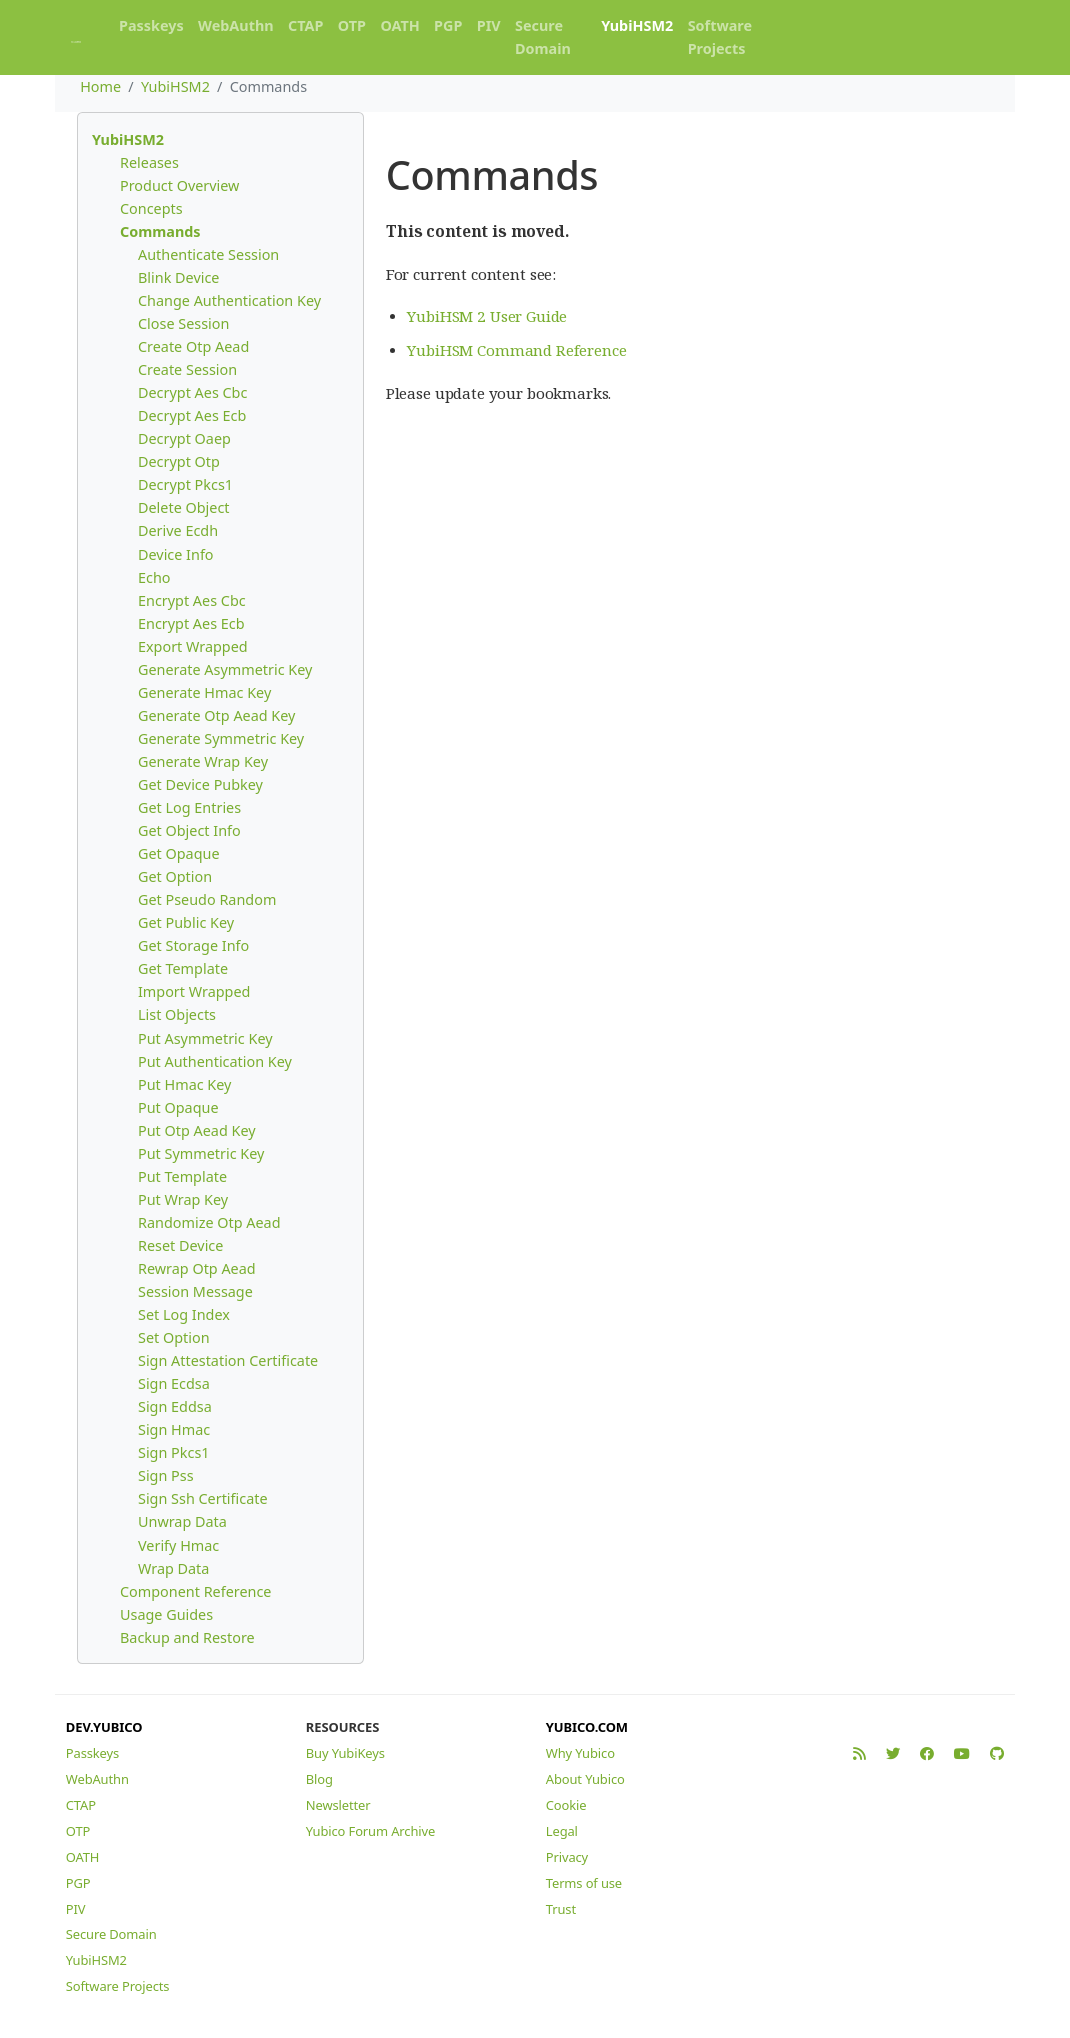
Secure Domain (543, 37)
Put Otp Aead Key (197, 1130)
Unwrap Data (182, 1521)
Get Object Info (189, 830)
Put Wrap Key (183, 1199)
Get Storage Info (193, 945)
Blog (319, 1779)
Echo (154, 577)
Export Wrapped (193, 646)
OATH (399, 25)
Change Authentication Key (229, 300)
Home (100, 86)
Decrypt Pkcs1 (185, 484)
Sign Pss (166, 1475)
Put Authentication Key (215, 1061)
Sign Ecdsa (174, 1383)
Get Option (175, 876)
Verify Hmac (178, 1545)
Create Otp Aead (193, 346)
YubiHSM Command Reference (516, 350)
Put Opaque (178, 1107)
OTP (352, 25)
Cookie (566, 1805)
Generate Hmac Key (204, 692)
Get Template (183, 968)
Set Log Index (184, 1314)
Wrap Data (173, 1568)
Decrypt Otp (179, 461)
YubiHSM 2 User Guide (487, 316)
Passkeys (151, 25)
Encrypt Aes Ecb (191, 623)
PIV (489, 25)
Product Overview (179, 185)
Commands (160, 231)
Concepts (151, 208)
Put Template (182, 1176)
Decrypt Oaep (184, 438)
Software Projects (720, 37)
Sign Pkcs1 (174, 1452)
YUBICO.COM (587, 1727)
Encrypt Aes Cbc (192, 600)
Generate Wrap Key (203, 761)
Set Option (174, 1337)
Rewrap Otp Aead (197, 1268)
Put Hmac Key (184, 1084)
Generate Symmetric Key (221, 738)
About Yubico (585, 1779)
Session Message (195, 1291)
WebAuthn (236, 25)
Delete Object (184, 507)
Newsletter (338, 1805)
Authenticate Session (208, 254)
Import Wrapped (194, 991)
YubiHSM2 (637, 25)
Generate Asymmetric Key (225, 669)
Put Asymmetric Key (205, 1038)
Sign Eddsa (175, 1406)
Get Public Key (186, 922)
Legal (562, 1831)
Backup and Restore (187, 1637)
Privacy (567, 1857)
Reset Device (180, 1245)
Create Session (187, 369)
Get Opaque (179, 853)
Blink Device (178, 277)
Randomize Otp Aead (209, 1222)
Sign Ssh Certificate (203, 1498)
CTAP (305, 25)
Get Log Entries (189, 807)
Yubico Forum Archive (370, 1831)
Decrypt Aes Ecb (192, 415)
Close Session (183, 323)
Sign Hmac (174, 1429)
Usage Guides (166, 1614)
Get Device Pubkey (200, 784)
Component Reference (195, 1591)
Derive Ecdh (178, 530)
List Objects (177, 1014)
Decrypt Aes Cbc (192, 392)
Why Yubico (580, 1753)
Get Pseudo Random (207, 899)
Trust (561, 1909)
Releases (149, 162)
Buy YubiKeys (345, 1753)
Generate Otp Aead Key (216, 715)
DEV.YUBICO (104, 1727)
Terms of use (584, 1883)
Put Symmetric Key (201, 1153)
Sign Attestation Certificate (228, 1360)
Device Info (176, 554)
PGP (448, 25)
